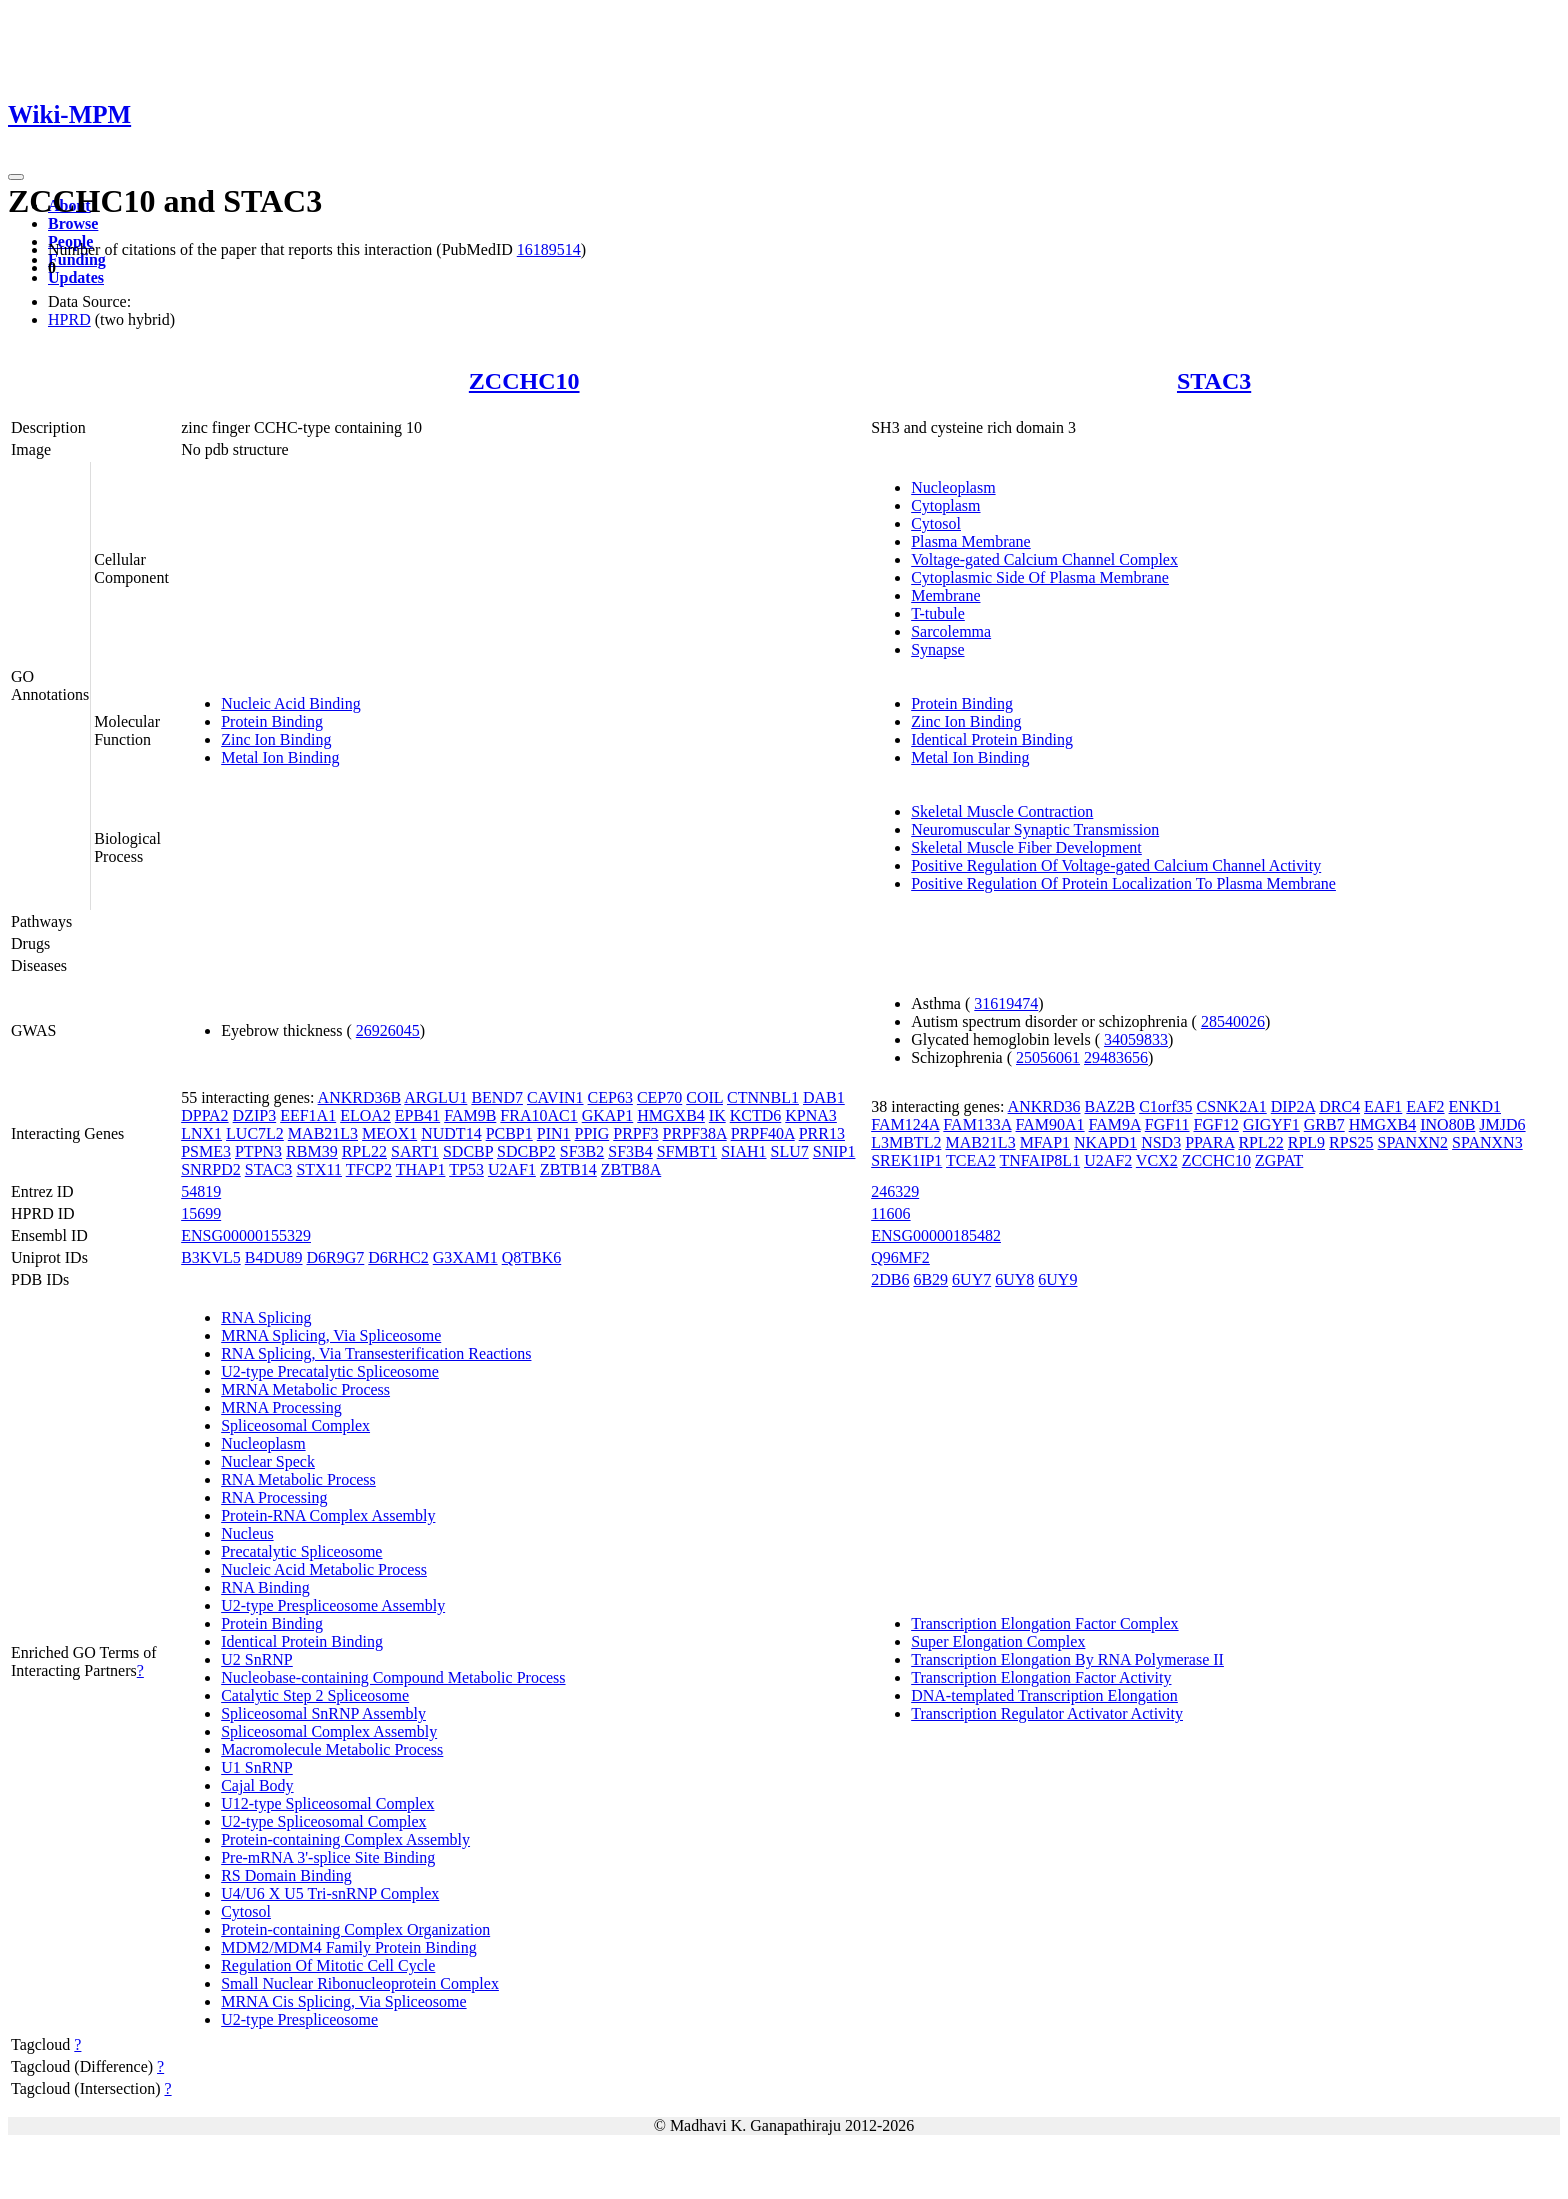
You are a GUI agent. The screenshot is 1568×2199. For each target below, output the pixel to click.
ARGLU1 (435, 1097)
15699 (201, 1213)
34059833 (1136, 1039)
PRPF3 (635, 1133)
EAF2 (1425, 1106)
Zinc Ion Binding (276, 739)
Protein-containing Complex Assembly (345, 1839)
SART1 (415, 1151)
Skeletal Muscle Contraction (1002, 811)
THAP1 (421, 1169)
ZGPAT (1279, 1160)
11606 (890, 1213)
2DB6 (890, 1279)
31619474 (1006, 1003)
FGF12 (1216, 1124)
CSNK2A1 (1231, 1106)
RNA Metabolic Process (298, 1479)
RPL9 (1306, 1142)
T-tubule (938, 613)
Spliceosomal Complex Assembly (329, 1731)
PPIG (592, 1133)
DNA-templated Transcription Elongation (1044, 1695)
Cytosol (936, 523)
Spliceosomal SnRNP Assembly (323, 1713)
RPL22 (364, 1151)
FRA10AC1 (538, 1115)
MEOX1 (389, 1133)
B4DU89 (274, 1257)
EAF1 (1383, 1106)
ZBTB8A (631, 1169)
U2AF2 (1108, 1160)
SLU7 (790, 1151)
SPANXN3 (1487, 1142)
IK (717, 1115)
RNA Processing (274, 1497)
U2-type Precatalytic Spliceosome (330, 1371)
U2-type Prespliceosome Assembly (333, 1605)
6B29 (930, 1279)
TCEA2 (971, 1160)
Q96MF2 (900, 1257)
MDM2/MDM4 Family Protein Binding (349, 1947)
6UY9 (1057, 1279)
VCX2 (1157, 1160)
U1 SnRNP (257, 1767)
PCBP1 (509, 1133)
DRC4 (1339, 1106)
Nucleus (247, 1533)
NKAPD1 (1105, 1142)
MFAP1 (1045, 1142)
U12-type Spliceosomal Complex (327, 1803)
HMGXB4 (671, 1115)
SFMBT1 (687, 1151)
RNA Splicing (266, 1317)
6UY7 (971, 1279)
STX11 (319, 1169)
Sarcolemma (951, 631)
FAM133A (977, 1124)
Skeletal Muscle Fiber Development (1026, 847)
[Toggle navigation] (16, 177)
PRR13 (822, 1133)
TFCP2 (369, 1169)
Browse (73, 223)
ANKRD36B (360, 1097)
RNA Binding (265, 1587)
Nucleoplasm (953, 487)
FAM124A (905, 1124)
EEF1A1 (308, 1115)
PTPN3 (258, 1151)
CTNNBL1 (763, 1097)
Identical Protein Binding (992, 739)
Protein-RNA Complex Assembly (328, 1515)
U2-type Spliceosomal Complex (323, 1821)
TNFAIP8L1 (1040, 1160)
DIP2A (1293, 1106)
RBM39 (312, 1151)
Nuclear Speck (268, 1461)
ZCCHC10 (524, 381)
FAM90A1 (1050, 1124)
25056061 (1048, 1057)
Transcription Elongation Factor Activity (1041, 1677)
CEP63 (610, 1097)
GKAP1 (608, 1115)
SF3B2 (582, 1151)
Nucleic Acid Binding (291, 703)
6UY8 (1014, 1279)
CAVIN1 (555, 1097)
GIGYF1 (1271, 1124)
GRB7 (1324, 1124)
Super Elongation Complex (998, 1641)
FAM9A (1115, 1124)
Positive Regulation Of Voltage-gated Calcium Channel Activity (1116, 865)
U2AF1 (512, 1169)
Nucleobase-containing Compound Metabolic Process (393, 1677)
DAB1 (824, 1097)
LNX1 (201, 1133)
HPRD (69, 319)
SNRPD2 (211, 1169)
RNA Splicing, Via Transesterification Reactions (376, 1353)
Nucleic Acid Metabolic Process (324, 1569)
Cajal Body (257, 1785)
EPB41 (417, 1115)
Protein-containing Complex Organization (355, 1929)
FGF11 (1167, 1124)
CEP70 (659, 1097)
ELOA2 (365, 1115)
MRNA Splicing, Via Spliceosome (331, 1335)
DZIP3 (255, 1115)
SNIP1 (834, 1151)
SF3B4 (630, 1151)
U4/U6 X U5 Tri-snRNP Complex (330, 1893)
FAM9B (470, 1115)
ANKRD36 (1044, 1106)
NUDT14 (451, 1133)
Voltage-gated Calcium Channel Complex (1044, 559)
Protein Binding (272, 721)
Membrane (945, 595)
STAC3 (1214, 381)
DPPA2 (204, 1115)
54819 (201, 1191)
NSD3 (1161, 1142)
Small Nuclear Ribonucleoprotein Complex (360, 1983)
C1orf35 (1165, 1106)
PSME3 (206, 1151)
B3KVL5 (211, 1257)
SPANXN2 (1413, 1142)
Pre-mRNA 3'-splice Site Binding (328, 1857)
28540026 (1233, 1021)
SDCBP (468, 1151)
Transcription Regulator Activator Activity (1047, 1713)
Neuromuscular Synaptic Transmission (1035, 829)
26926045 (388, 1030)
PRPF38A (695, 1133)
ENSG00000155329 (246, 1235)
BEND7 (497, 1097)
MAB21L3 (323, 1133)
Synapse (937, 649)
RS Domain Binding (286, 1875)
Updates (76, 277)
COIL (704, 1097)
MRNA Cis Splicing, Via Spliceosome (343, 2001)
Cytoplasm (945, 505)
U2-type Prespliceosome (299, 2019)
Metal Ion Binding (280, 757)
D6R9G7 (336, 1257)
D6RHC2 (398, 1257)
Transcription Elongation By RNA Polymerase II (1067, 1659)
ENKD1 (1475, 1106)
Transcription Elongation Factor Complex (1044, 1623)
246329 (895, 1191)
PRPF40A (763, 1133)
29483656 (1116, 1057)
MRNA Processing (281, 1407)
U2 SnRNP (257, 1659)
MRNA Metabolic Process (305, 1389)
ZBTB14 (568, 1169)
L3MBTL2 (906, 1142)
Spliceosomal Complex (295, 1425)
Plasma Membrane (971, 541)
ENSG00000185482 (936, 1235)
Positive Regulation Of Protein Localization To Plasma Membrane (1123, 883)
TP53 (466, 1169)
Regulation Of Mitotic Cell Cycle (328, 1965)
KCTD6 (756, 1115)
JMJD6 (1502, 1124)
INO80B (1447, 1124)
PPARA (1209, 1142)
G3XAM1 (465, 1257)
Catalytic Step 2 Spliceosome (315, 1695)
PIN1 (554, 1133)
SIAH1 (743, 1151)
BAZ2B (1109, 1106)
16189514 (549, 249)
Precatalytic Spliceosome (301, 1551)
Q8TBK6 (532, 1257)
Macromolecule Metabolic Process (332, 1749)
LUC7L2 (255, 1133)
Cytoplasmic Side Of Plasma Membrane (1040, 577)
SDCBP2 (526, 1151)
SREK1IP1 (906, 1160)
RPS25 (1351, 1142)
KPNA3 (811, 1115)
